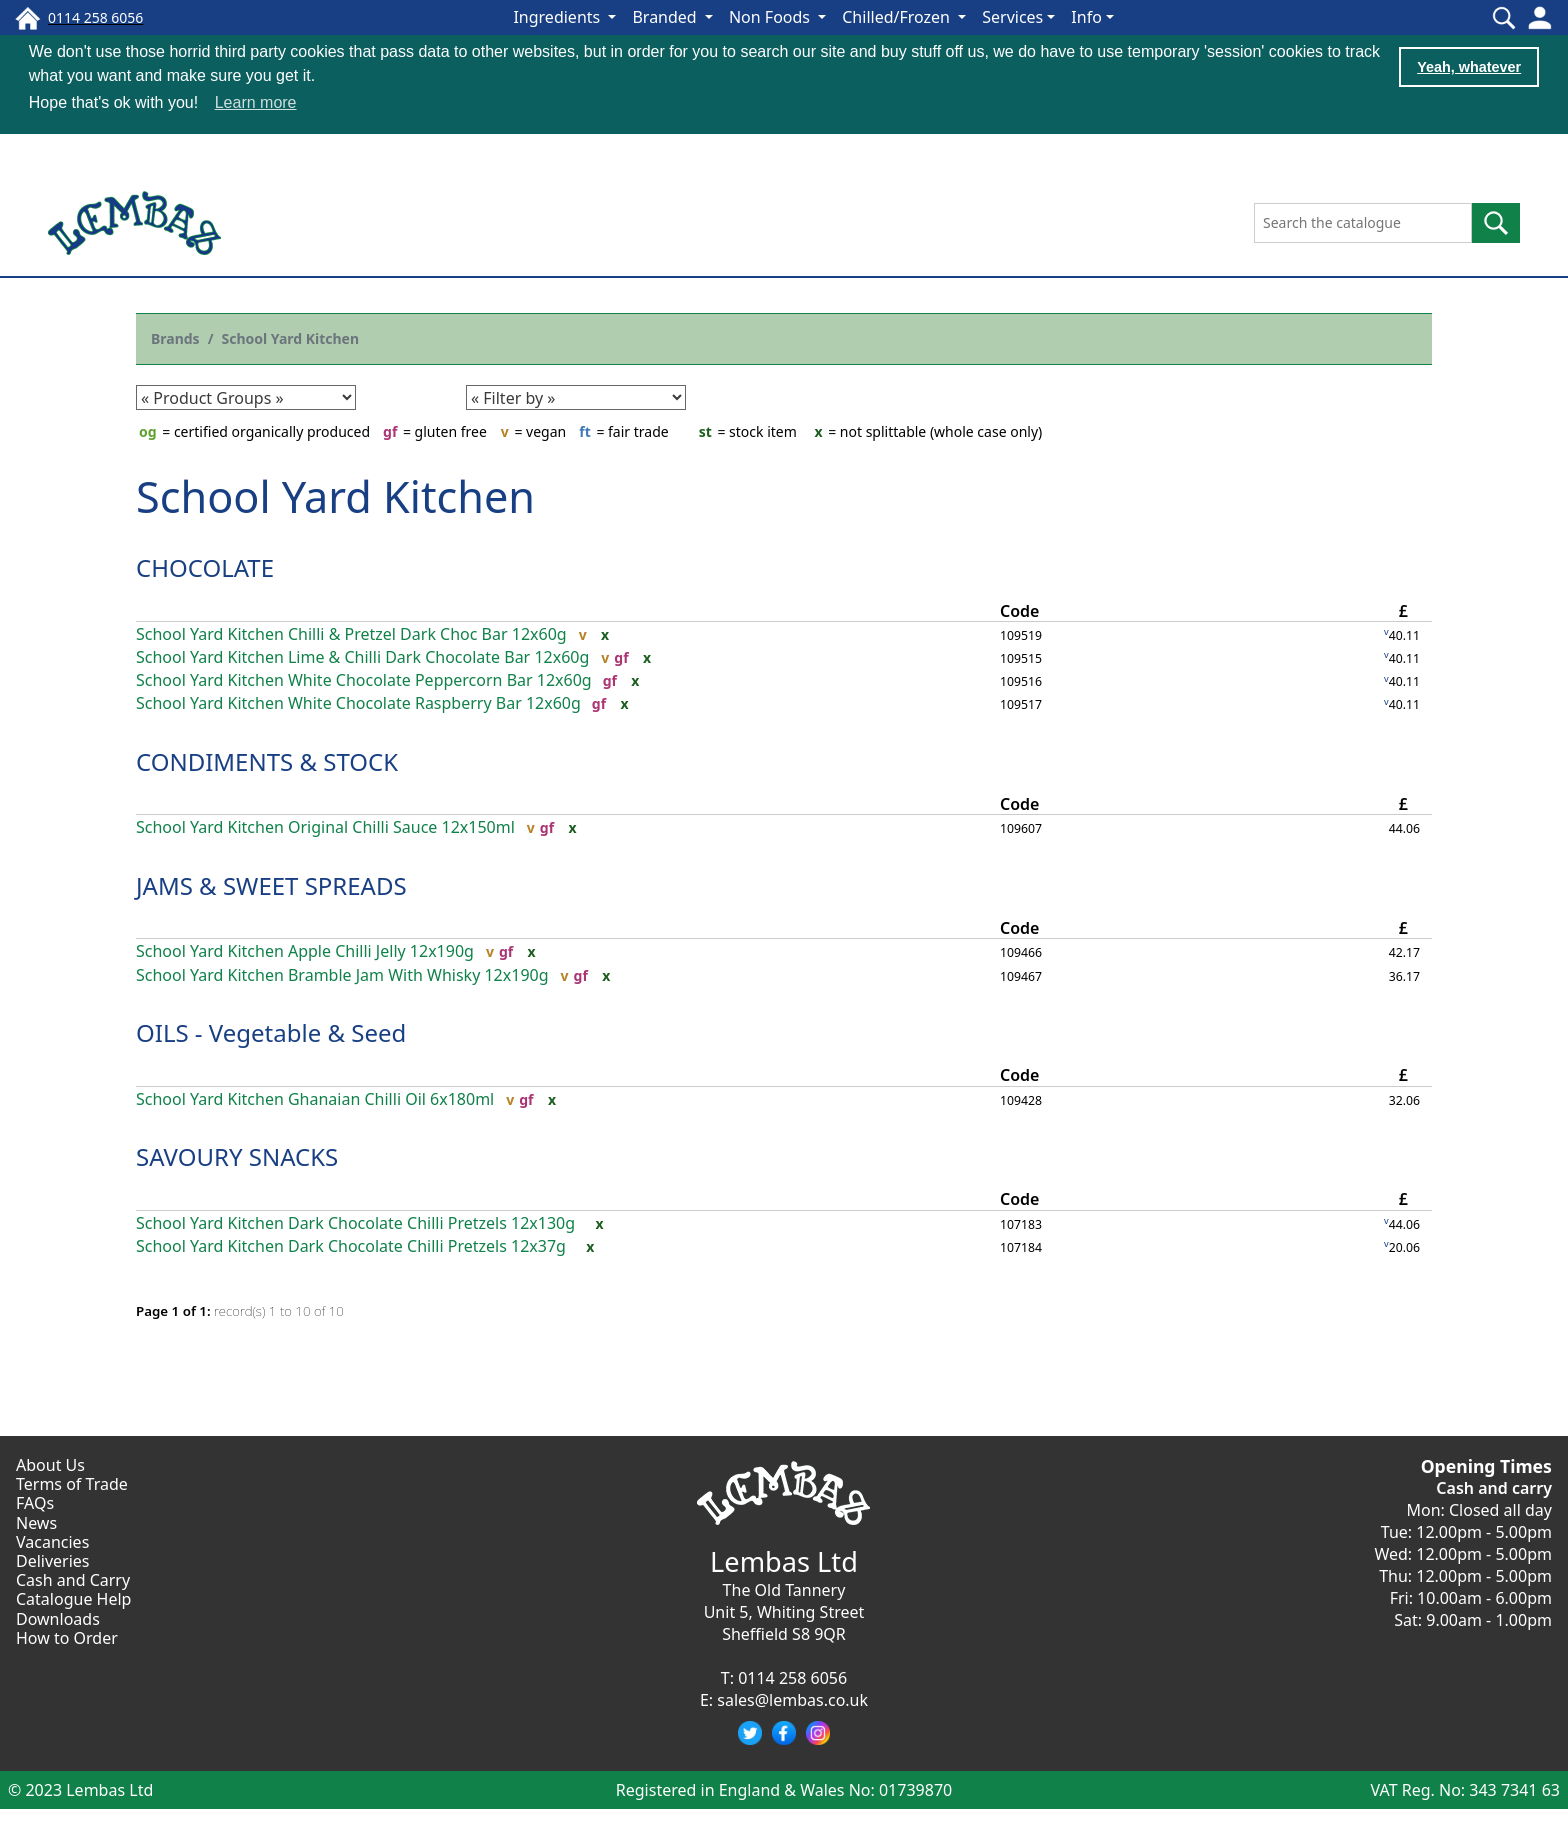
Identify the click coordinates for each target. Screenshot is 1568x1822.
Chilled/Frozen (898, 17)
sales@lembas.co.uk (792, 1699)
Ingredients (558, 17)
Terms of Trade (72, 1483)
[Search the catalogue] (1363, 222)
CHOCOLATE (205, 566)
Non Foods (771, 17)
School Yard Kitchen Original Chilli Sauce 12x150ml (325, 826)
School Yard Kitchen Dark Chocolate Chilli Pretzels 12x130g (355, 1222)
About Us (50, 1464)
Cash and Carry (73, 1579)
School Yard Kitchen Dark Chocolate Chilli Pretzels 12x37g (351, 1245)
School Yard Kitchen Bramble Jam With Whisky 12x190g (342, 974)
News (36, 1522)
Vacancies (52, 1541)
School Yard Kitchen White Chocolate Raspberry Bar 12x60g (358, 702)
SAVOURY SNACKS (237, 1155)
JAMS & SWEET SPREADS (271, 884)
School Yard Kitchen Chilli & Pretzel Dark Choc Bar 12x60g (351, 633)
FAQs (35, 1502)
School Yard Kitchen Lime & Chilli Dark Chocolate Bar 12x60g (362, 656)
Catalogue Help (73, 1598)
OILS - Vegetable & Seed (271, 1031)
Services (1012, 17)
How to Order (67, 1637)
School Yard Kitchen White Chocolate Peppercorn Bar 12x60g (364, 679)
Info (1086, 17)
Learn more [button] (256, 102)
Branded (666, 17)
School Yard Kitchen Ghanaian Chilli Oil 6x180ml (315, 1098)
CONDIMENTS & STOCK (267, 760)
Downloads (58, 1618)
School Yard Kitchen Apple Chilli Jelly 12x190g (305, 950)
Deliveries (53, 1560)
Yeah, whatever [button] (1469, 67)
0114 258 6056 (792, 1677)
